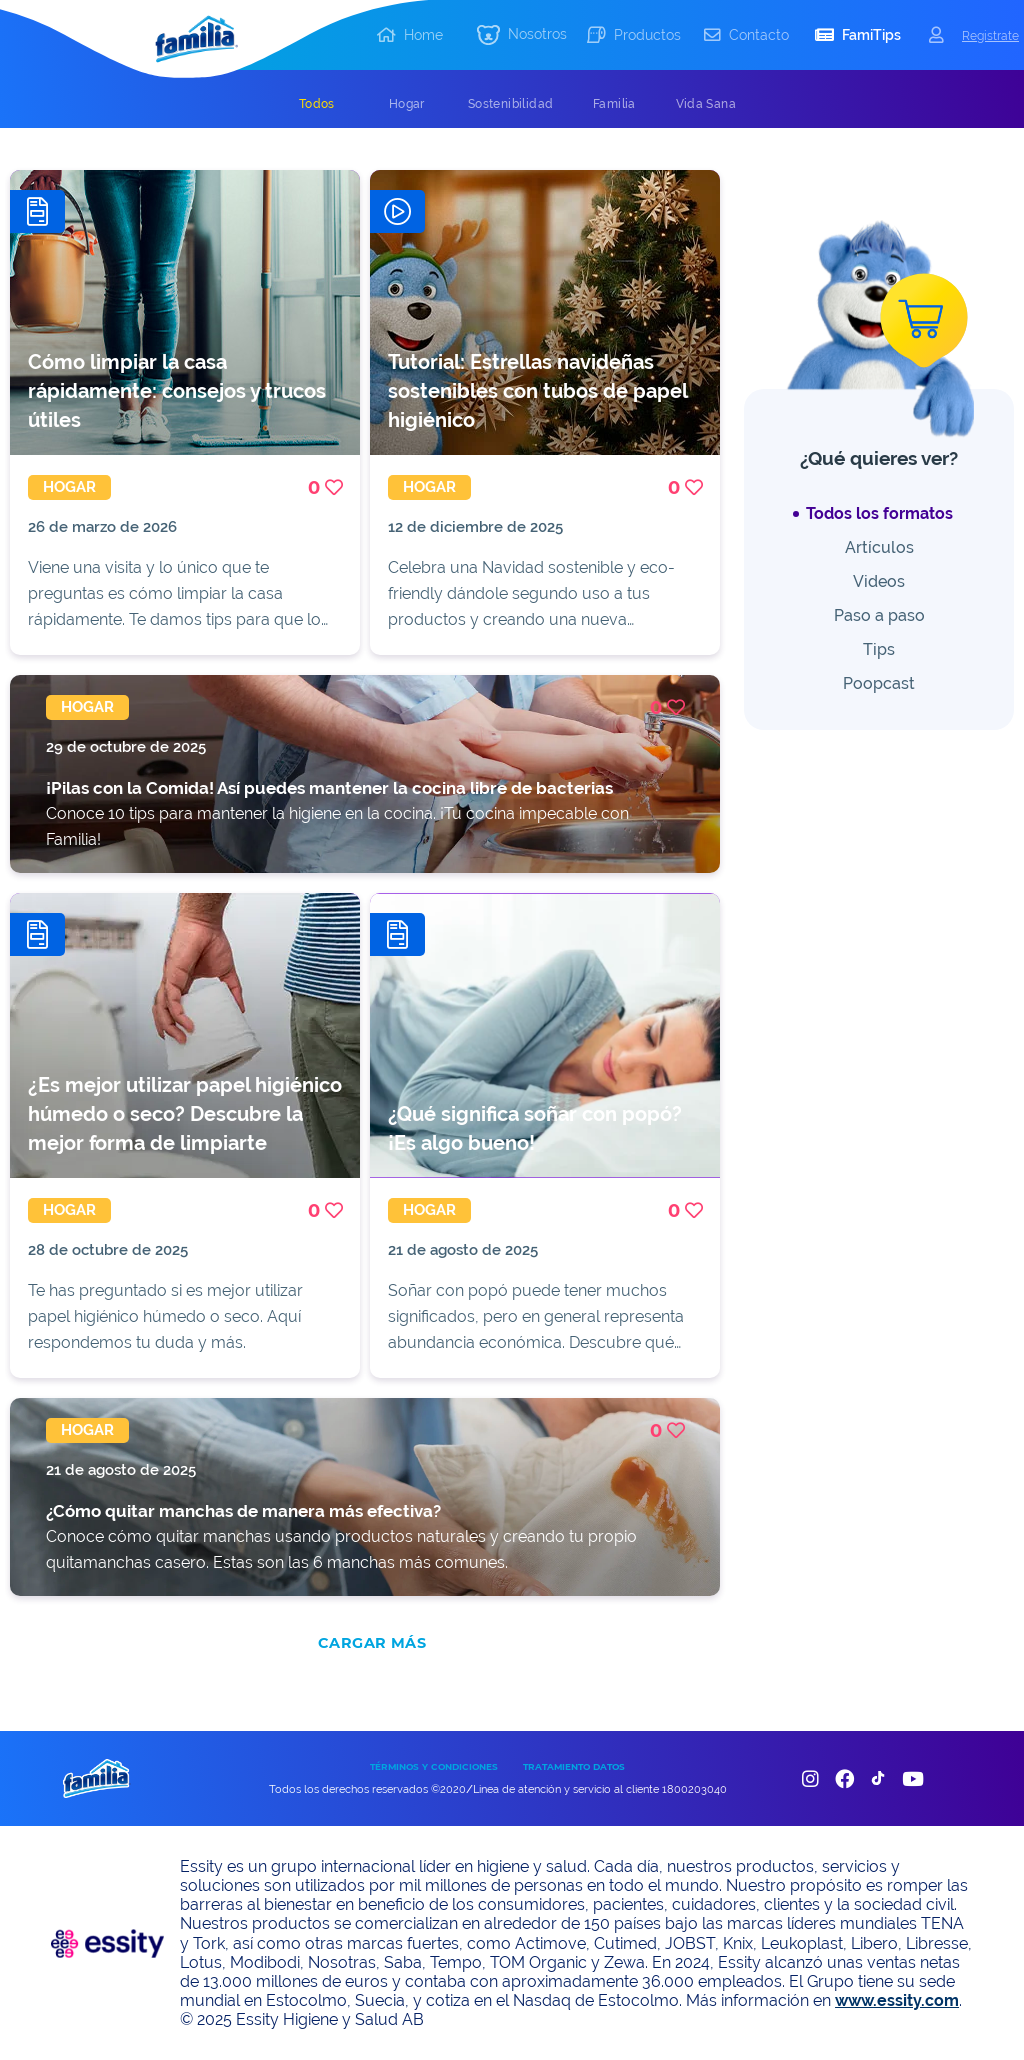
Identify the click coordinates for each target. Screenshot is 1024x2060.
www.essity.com (897, 2000)
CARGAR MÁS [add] (372, 1643)
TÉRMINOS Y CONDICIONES (434, 1766)
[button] (522, 35)
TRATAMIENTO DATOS (574, 1766)
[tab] (317, 104)
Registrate (990, 35)
